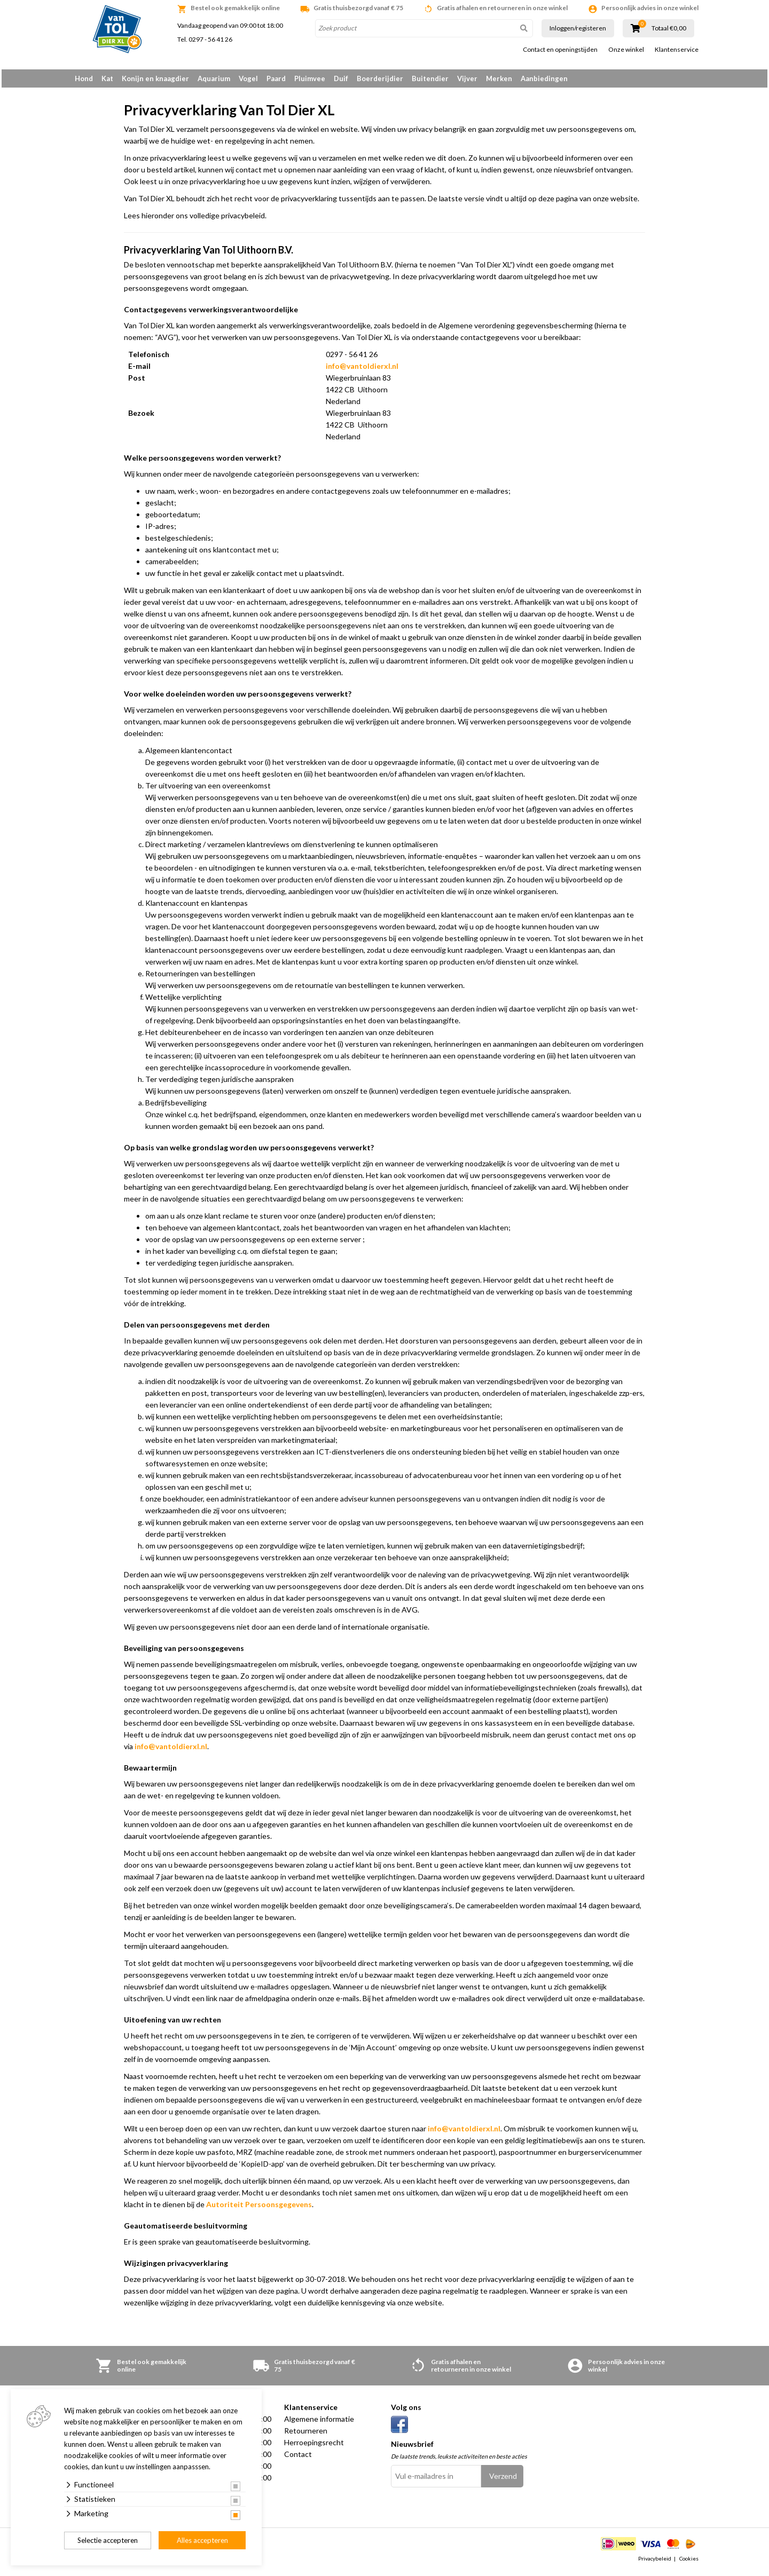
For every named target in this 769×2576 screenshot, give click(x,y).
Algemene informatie (319, 2422)
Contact (298, 2457)
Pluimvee (309, 78)
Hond (84, 78)
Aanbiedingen (544, 78)
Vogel (248, 78)
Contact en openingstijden (560, 49)
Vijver (467, 78)
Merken (499, 78)
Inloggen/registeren (578, 28)
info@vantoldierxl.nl (362, 369)
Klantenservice (677, 49)
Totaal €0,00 (669, 28)
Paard (276, 78)
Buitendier (430, 78)
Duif (341, 78)
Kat (107, 78)
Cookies (689, 2562)
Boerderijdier (380, 78)
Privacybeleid (654, 2562)
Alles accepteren (202, 2540)
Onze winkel (626, 49)
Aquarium (214, 78)
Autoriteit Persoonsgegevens (259, 2207)
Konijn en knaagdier (155, 78)
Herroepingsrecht (314, 2446)
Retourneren (305, 2434)
